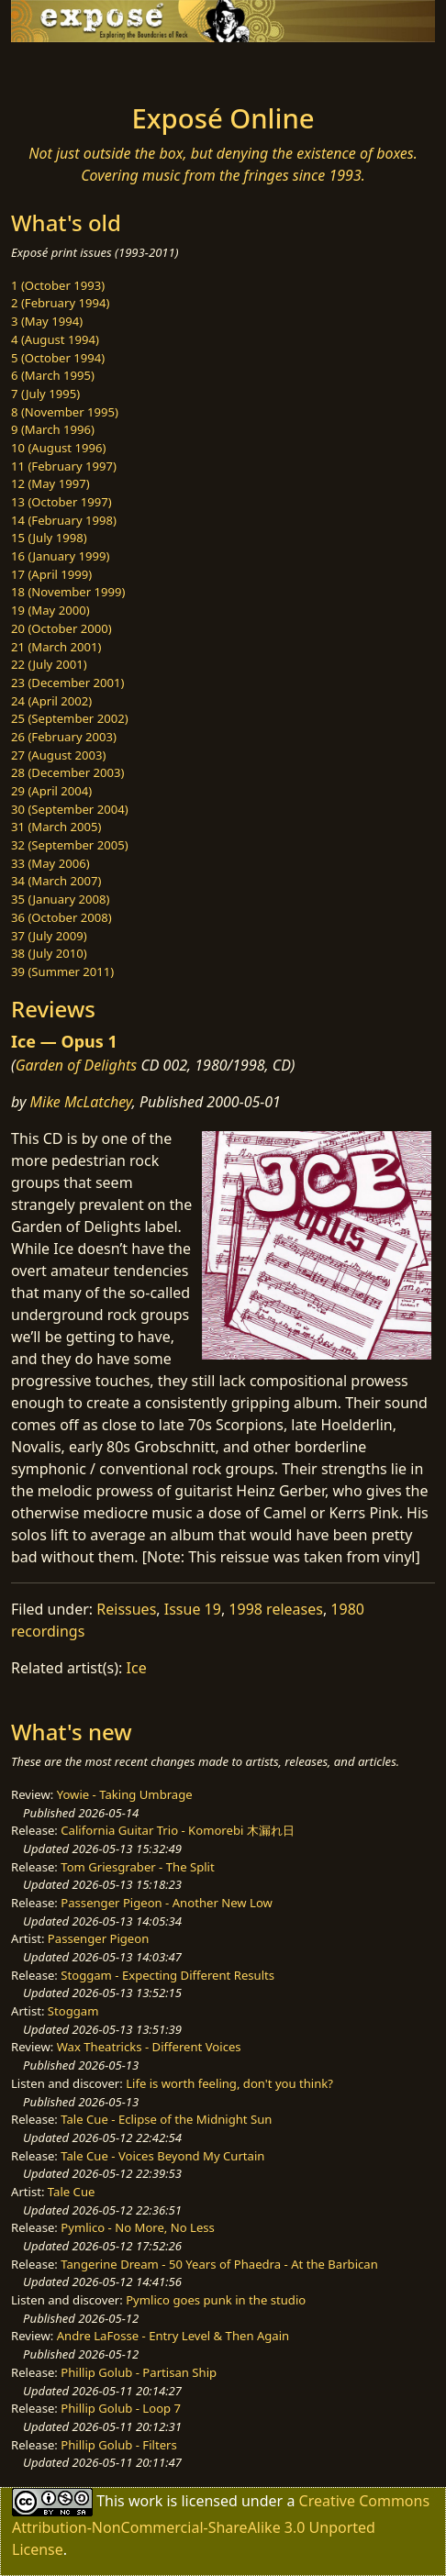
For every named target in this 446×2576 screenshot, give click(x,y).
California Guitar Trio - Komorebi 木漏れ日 (177, 1830)
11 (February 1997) (64, 466)
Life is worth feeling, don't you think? (229, 2083)
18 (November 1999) (68, 591)
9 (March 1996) (53, 429)
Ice (137, 1668)
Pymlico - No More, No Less (138, 2227)
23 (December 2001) (67, 682)
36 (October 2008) (61, 917)
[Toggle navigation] (58, 68)
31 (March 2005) (56, 826)
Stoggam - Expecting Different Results (167, 1975)
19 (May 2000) (50, 610)
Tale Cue (71, 2191)
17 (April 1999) (51, 574)
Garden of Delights (77, 1065)
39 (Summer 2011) (62, 971)
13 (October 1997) (61, 502)
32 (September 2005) (69, 845)
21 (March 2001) (56, 646)
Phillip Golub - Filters (118, 2445)
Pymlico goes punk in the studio (216, 2300)
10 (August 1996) (58, 447)
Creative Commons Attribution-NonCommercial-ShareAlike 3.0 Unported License (220, 2525)
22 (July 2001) (49, 664)
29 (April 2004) (51, 791)
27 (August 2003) (58, 755)
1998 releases (276, 1609)
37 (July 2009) (49, 935)
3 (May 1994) (47, 321)
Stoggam (73, 2011)
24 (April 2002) (51, 701)
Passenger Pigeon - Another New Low (167, 1902)
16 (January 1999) (60, 556)
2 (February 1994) (60, 302)
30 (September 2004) (69, 809)
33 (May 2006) (50, 863)
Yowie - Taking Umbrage (125, 1794)
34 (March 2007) (56, 880)
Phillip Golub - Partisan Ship (139, 2372)
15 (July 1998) (49, 537)
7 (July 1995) (45, 393)
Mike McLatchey (81, 1102)
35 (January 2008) (60, 899)
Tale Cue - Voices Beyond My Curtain (162, 2156)
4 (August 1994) (55, 339)
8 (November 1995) (64, 412)
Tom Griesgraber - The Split (137, 1867)
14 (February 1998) (64, 520)
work (145, 2501)
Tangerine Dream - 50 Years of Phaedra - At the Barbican (219, 2264)
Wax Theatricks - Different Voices (149, 2046)
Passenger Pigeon (98, 1938)
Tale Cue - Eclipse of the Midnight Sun (166, 2119)
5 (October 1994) (58, 358)
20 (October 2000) (61, 628)
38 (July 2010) (49, 953)
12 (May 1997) (50, 483)
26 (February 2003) (64, 736)
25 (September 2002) (69, 718)
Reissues (126, 1609)
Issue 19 (192, 1609)
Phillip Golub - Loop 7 (121, 2408)
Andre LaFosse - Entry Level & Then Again (173, 2335)
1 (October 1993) (58, 285)
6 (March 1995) (53, 375)
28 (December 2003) (67, 772)
